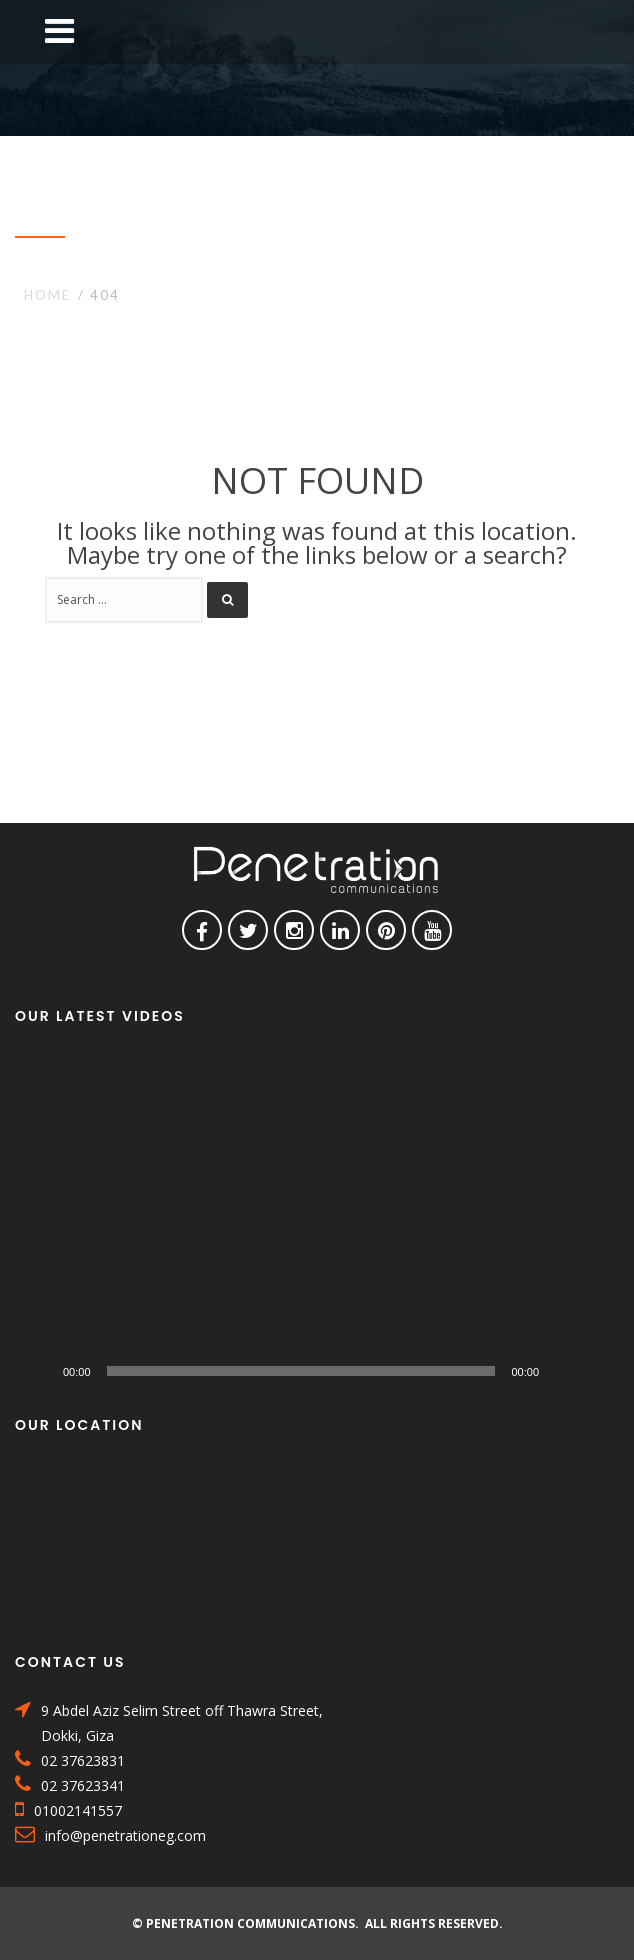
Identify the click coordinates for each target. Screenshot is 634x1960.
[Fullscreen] (593, 1371)
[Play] (41, 1371)
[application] (317, 1222)
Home (47, 295)
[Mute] (561, 1371)
